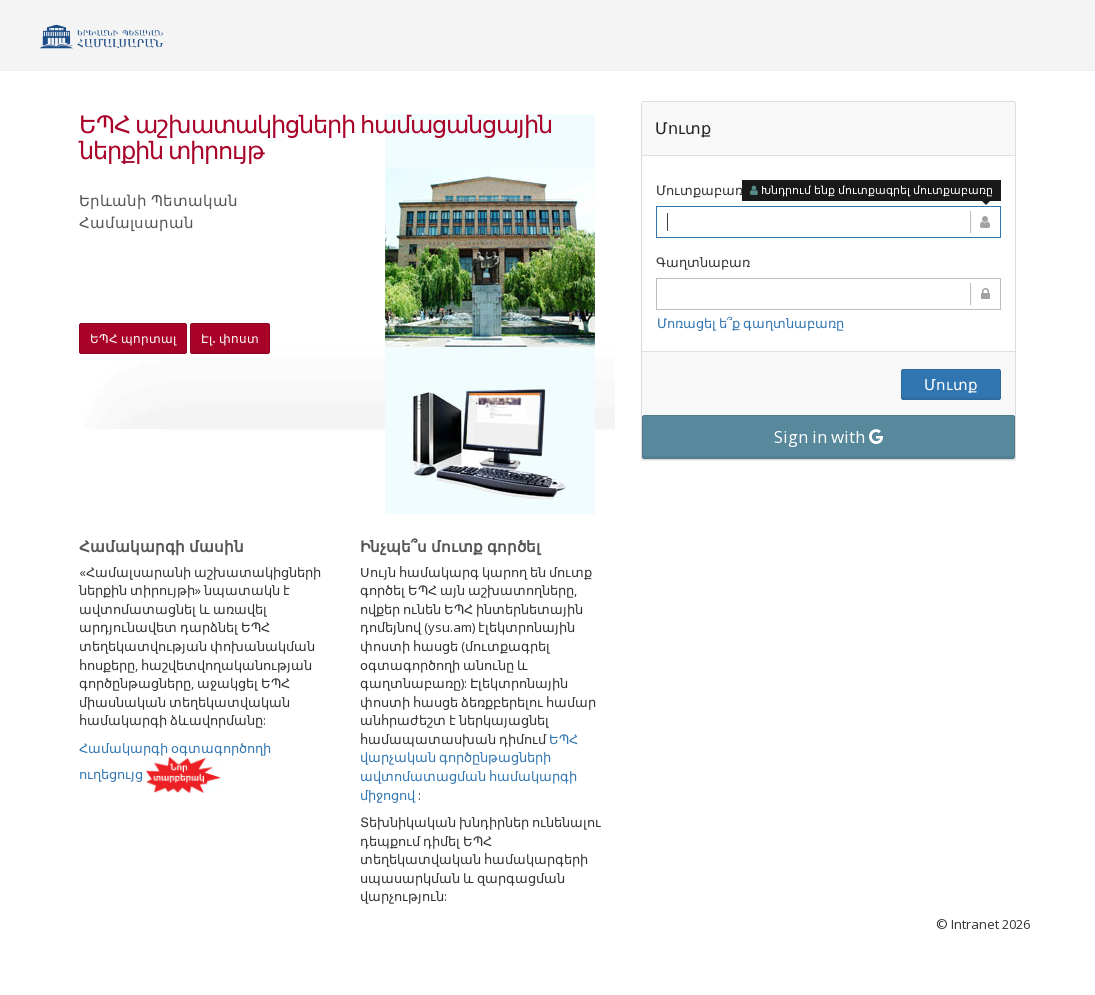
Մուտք (951, 384)
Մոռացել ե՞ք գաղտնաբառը (750, 323)
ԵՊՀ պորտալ (133, 338)
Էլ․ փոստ (230, 338)
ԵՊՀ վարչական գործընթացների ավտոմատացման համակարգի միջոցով (469, 767)
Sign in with (829, 436)
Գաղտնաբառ (703, 262)
